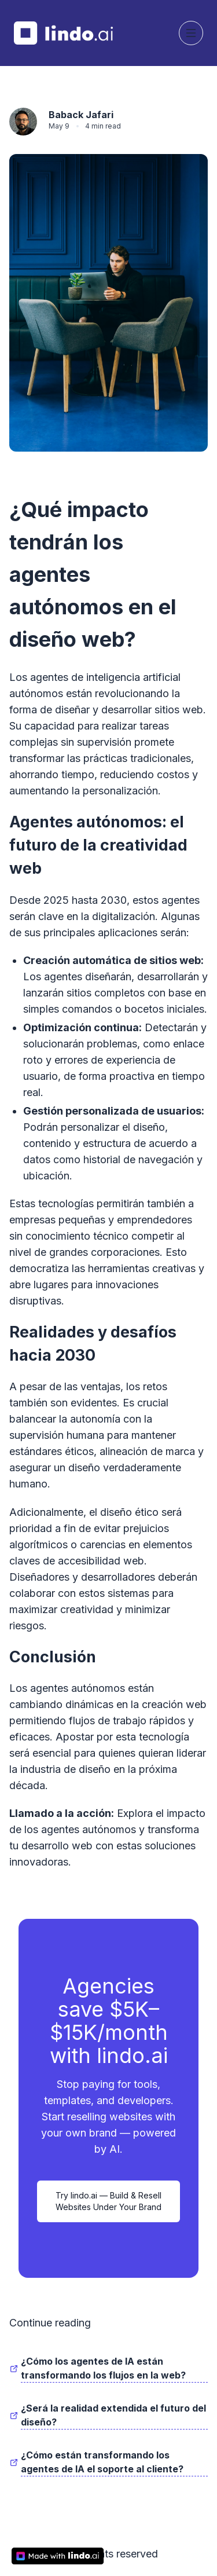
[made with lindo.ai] (58, 2556)
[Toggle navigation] (191, 33)
